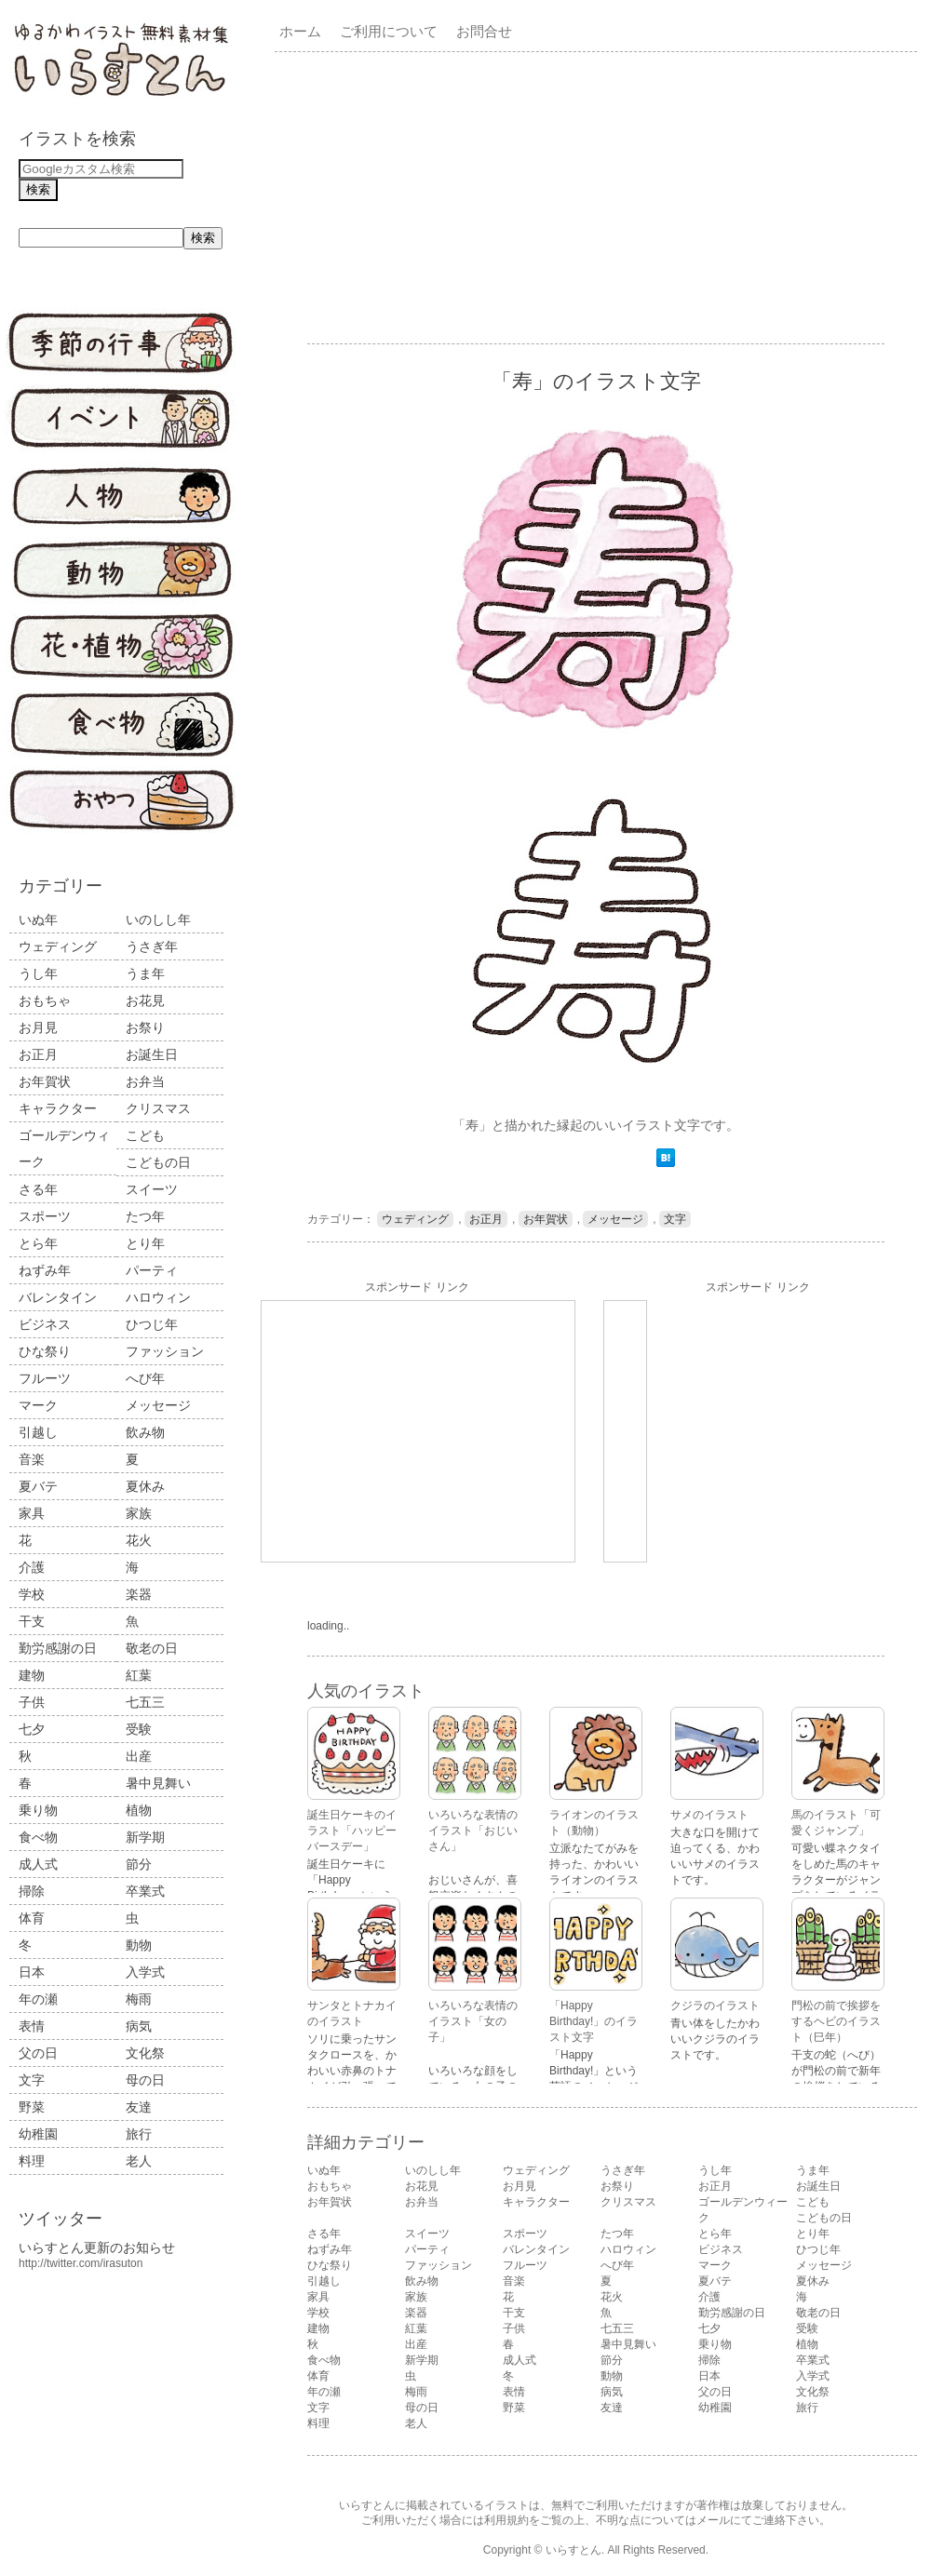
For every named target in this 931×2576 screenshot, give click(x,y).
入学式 (145, 1972)
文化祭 (145, 2053)
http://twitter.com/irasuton (80, 2263)
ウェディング (58, 946)
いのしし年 (158, 919)
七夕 (32, 1729)
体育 (32, 1918)
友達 (139, 2107)
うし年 (38, 973)
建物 (32, 1675)
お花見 (145, 1000)
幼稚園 (38, 2134)
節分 (139, 1864)
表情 (32, 2026)
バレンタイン (58, 1297)
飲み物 (145, 1432)
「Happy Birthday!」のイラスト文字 (593, 2021)
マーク (38, 1405)
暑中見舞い (158, 1783)
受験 (139, 1729)
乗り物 (38, 1810)
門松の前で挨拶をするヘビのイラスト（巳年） (836, 2021)
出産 (139, 1756)
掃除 (32, 1891)
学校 (32, 1594)
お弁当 (145, 1081)
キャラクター (58, 1108)
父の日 (38, 2053)
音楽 (32, 1459)
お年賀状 (45, 1081)
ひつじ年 (152, 1324)
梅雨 (139, 1999)
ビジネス (45, 1324)
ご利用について (389, 31)
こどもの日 (158, 1162)
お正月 (38, 1054)
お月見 (38, 1027)
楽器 (139, 1594)
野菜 (32, 2107)
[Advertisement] (453, 196)
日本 (32, 1972)
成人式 (38, 1864)
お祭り (145, 1027)
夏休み (145, 1486)
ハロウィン (158, 1297)
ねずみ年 (45, 1270)
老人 (139, 2160)
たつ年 (145, 1216)
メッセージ (158, 1405)
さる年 (38, 1189)
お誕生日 (152, 1054)
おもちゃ (45, 1000)
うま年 (145, 973)
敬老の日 (152, 1648)
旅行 (139, 2134)
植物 (139, 1810)
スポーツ (45, 1216)
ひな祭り (45, 1351)
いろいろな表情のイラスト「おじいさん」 (473, 1830)
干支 (32, 1621)
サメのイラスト (709, 1814)
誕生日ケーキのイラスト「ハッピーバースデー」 (352, 1830)
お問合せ (484, 31)
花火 (139, 1540)
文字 (32, 2080)
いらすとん (573, 2549)
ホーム (300, 31)
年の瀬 (38, 1999)
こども (145, 1135)
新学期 (145, 1837)
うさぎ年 (152, 946)
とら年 (38, 1243)
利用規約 (506, 2520)
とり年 (145, 1243)
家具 (32, 1513)
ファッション (165, 1351)
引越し (38, 1432)
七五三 (145, 1702)
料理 (32, 2160)
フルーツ (45, 1378)
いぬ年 (38, 919)
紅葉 (139, 1675)
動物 (139, 1945)
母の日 (145, 2080)
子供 (32, 1702)
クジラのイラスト (715, 2005)
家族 (139, 1513)
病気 (139, 2026)
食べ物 (38, 1837)
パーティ (152, 1270)
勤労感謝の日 (58, 1648)
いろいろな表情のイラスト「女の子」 (473, 2021)
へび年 (145, 1378)
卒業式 (145, 1891)
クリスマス (158, 1108)
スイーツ (152, 1189)
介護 (32, 1567)
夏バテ (38, 1486)
